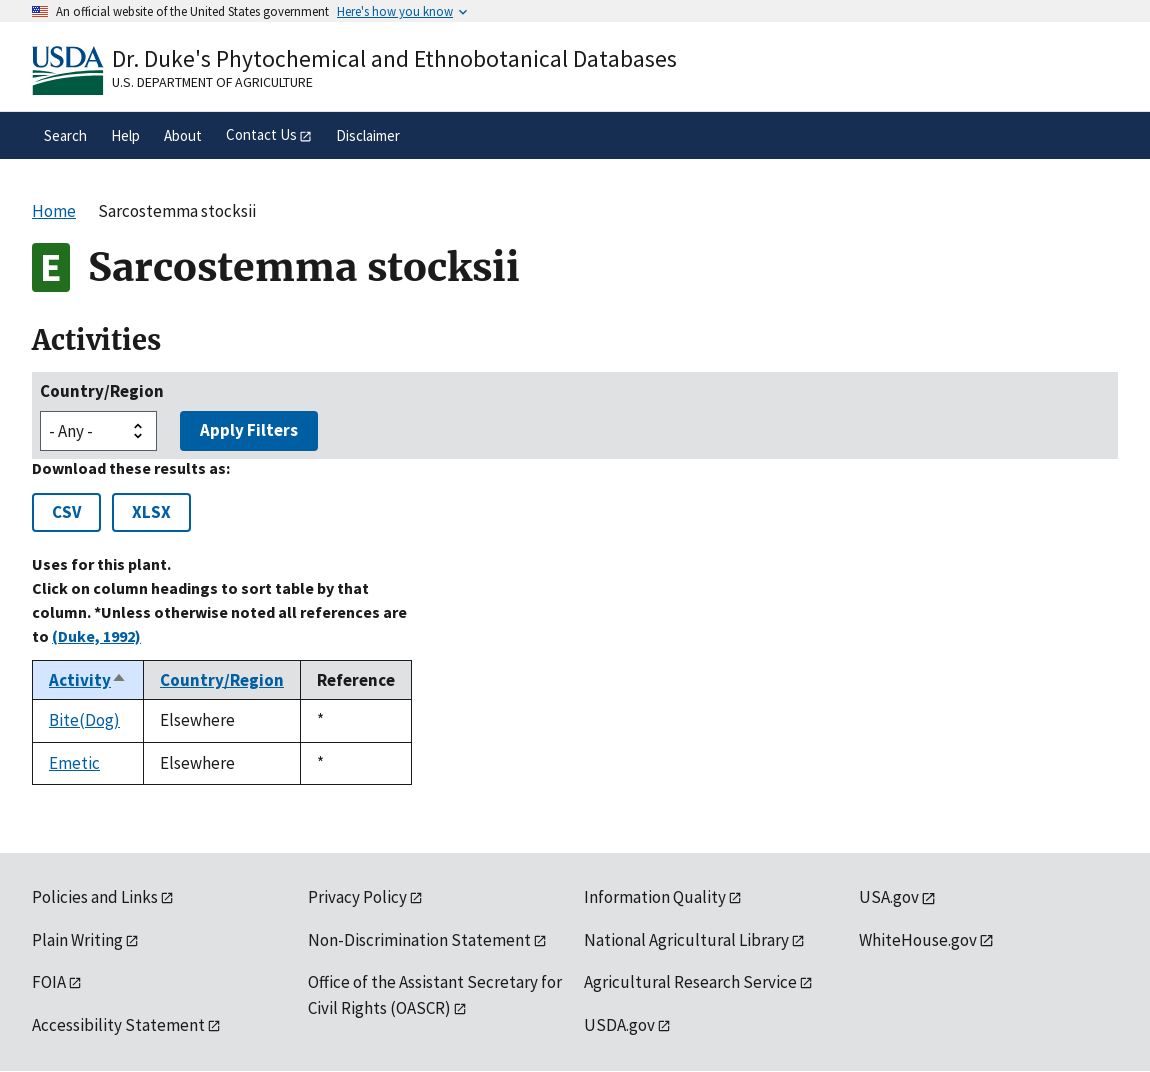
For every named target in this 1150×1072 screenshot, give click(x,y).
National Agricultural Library (686, 940)
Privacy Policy (357, 897)
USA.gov (889, 897)
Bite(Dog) (84, 720)
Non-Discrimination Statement (419, 940)
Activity (88, 680)
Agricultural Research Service (690, 982)
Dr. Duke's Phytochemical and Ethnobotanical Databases (394, 58)
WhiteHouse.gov (918, 940)
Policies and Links (95, 897)
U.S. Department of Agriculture (212, 82)
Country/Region (102, 391)
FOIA (49, 982)
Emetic (74, 763)
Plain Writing (77, 940)
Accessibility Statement (118, 1025)
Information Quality (655, 897)
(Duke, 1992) (96, 636)
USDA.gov (619, 1025)
